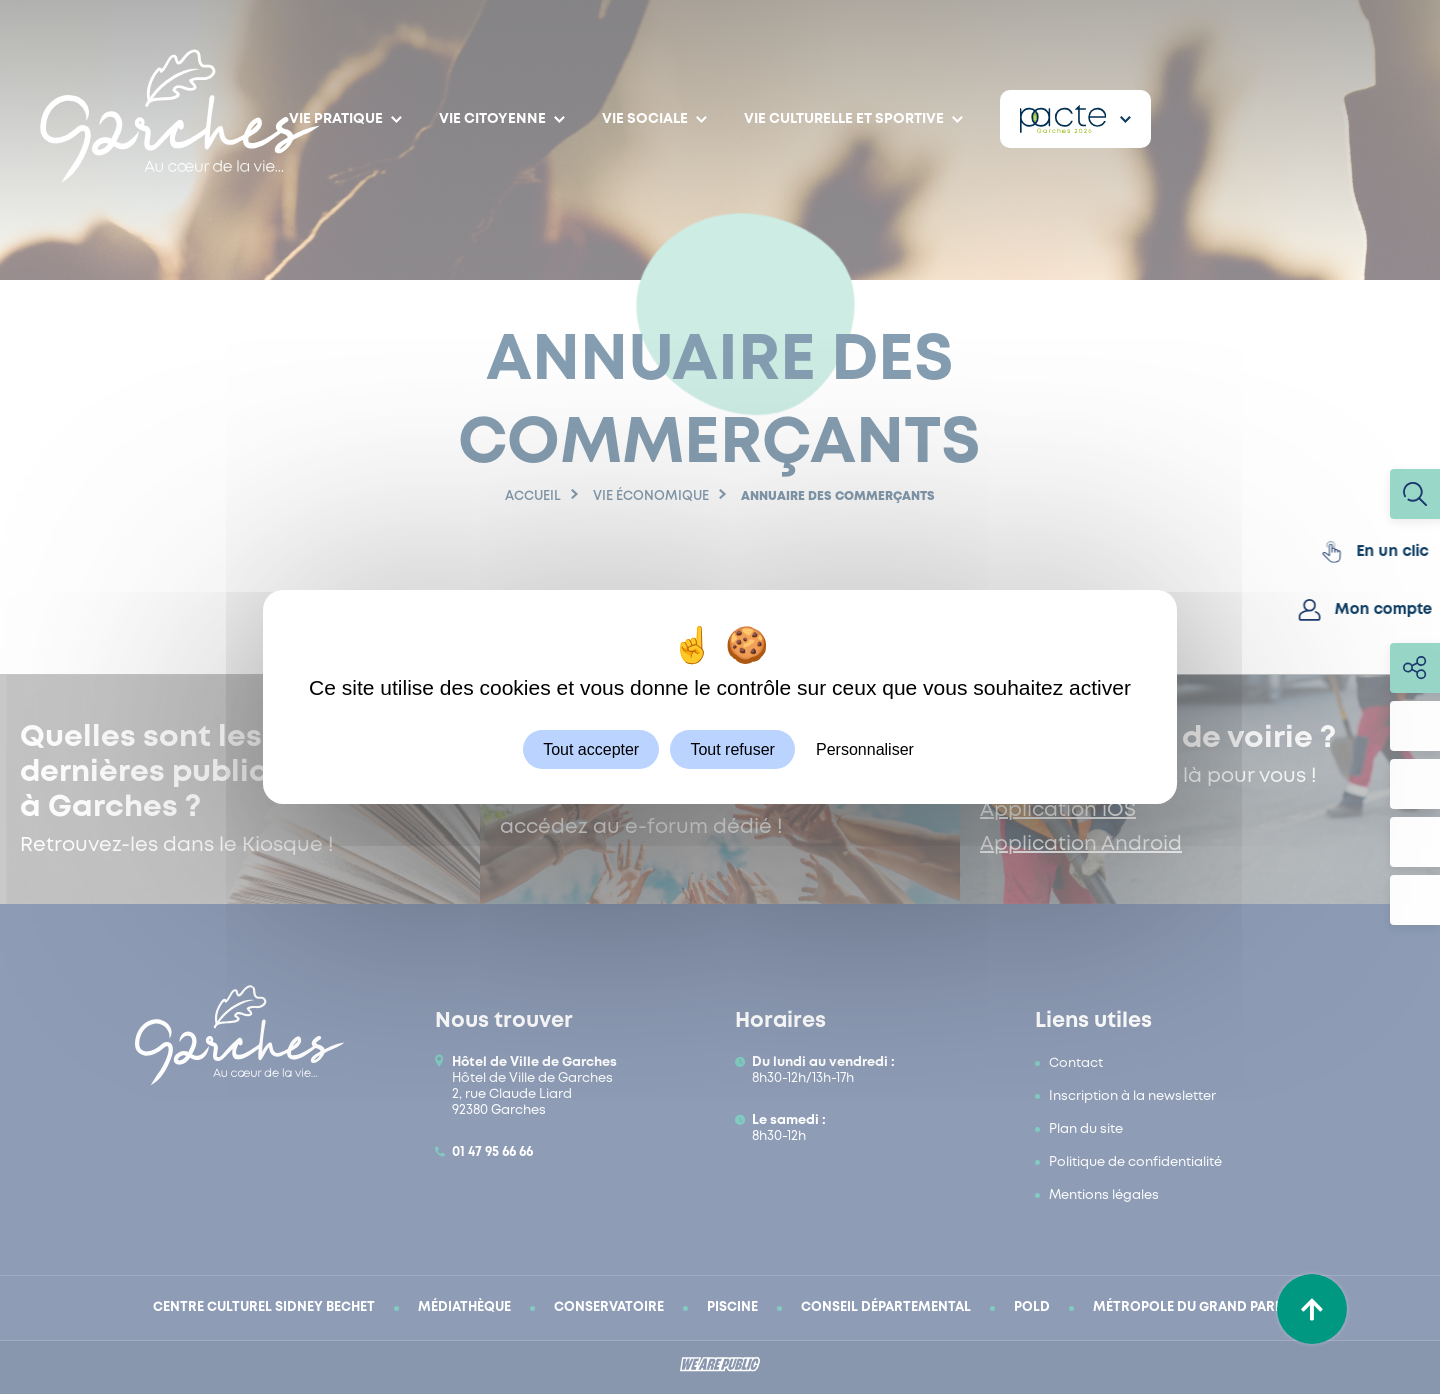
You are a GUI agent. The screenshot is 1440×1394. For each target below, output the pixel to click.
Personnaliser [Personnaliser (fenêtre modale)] (865, 749)
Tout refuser (732, 749)
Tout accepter (591, 749)
